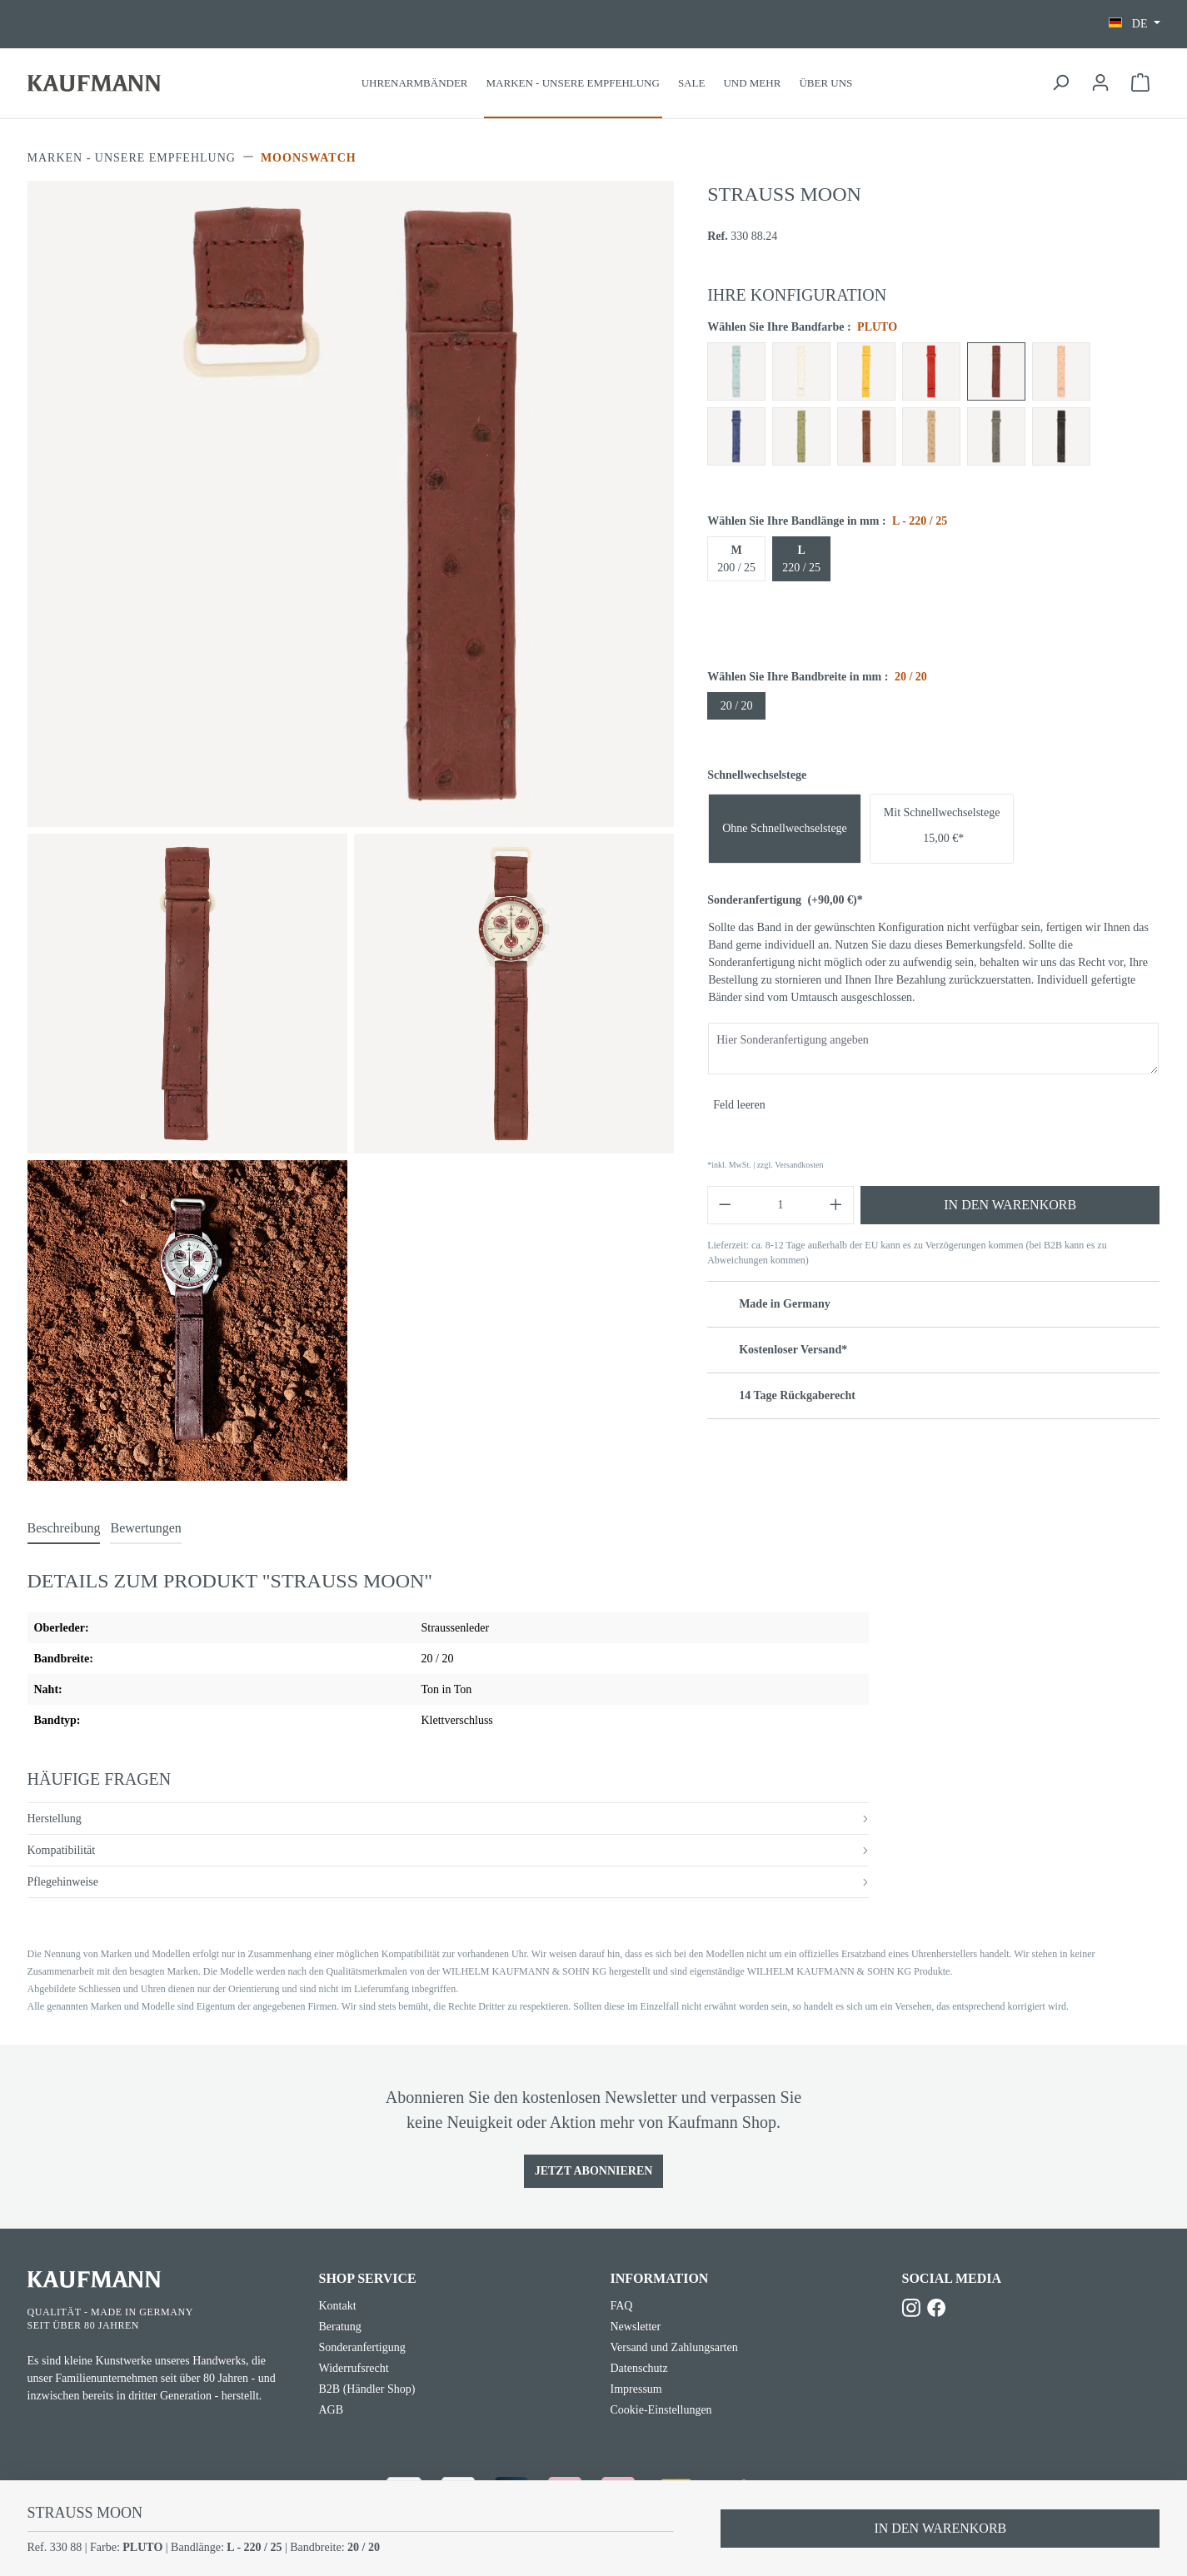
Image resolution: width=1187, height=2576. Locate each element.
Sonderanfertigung (785, 900)
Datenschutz (639, 2368)
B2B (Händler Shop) (367, 2389)
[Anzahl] (780, 1205)
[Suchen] (1060, 83)
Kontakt (338, 2305)
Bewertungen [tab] (145, 1528)
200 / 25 (736, 559)
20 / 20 (737, 706)
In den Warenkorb (1010, 1205)
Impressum (636, 2389)
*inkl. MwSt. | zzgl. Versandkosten (765, 1164)
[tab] (64, 1529)
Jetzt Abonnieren (594, 2171)
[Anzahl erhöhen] (836, 1205)
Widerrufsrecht (354, 2368)
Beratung (340, 2326)
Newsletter (636, 2326)
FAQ (622, 2305)
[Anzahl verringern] (724, 1205)
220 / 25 (801, 559)
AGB (331, 2410)
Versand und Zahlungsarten (674, 2347)
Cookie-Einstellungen (661, 2410)
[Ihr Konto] (1100, 83)
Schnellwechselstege (756, 775)
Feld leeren (739, 1105)
